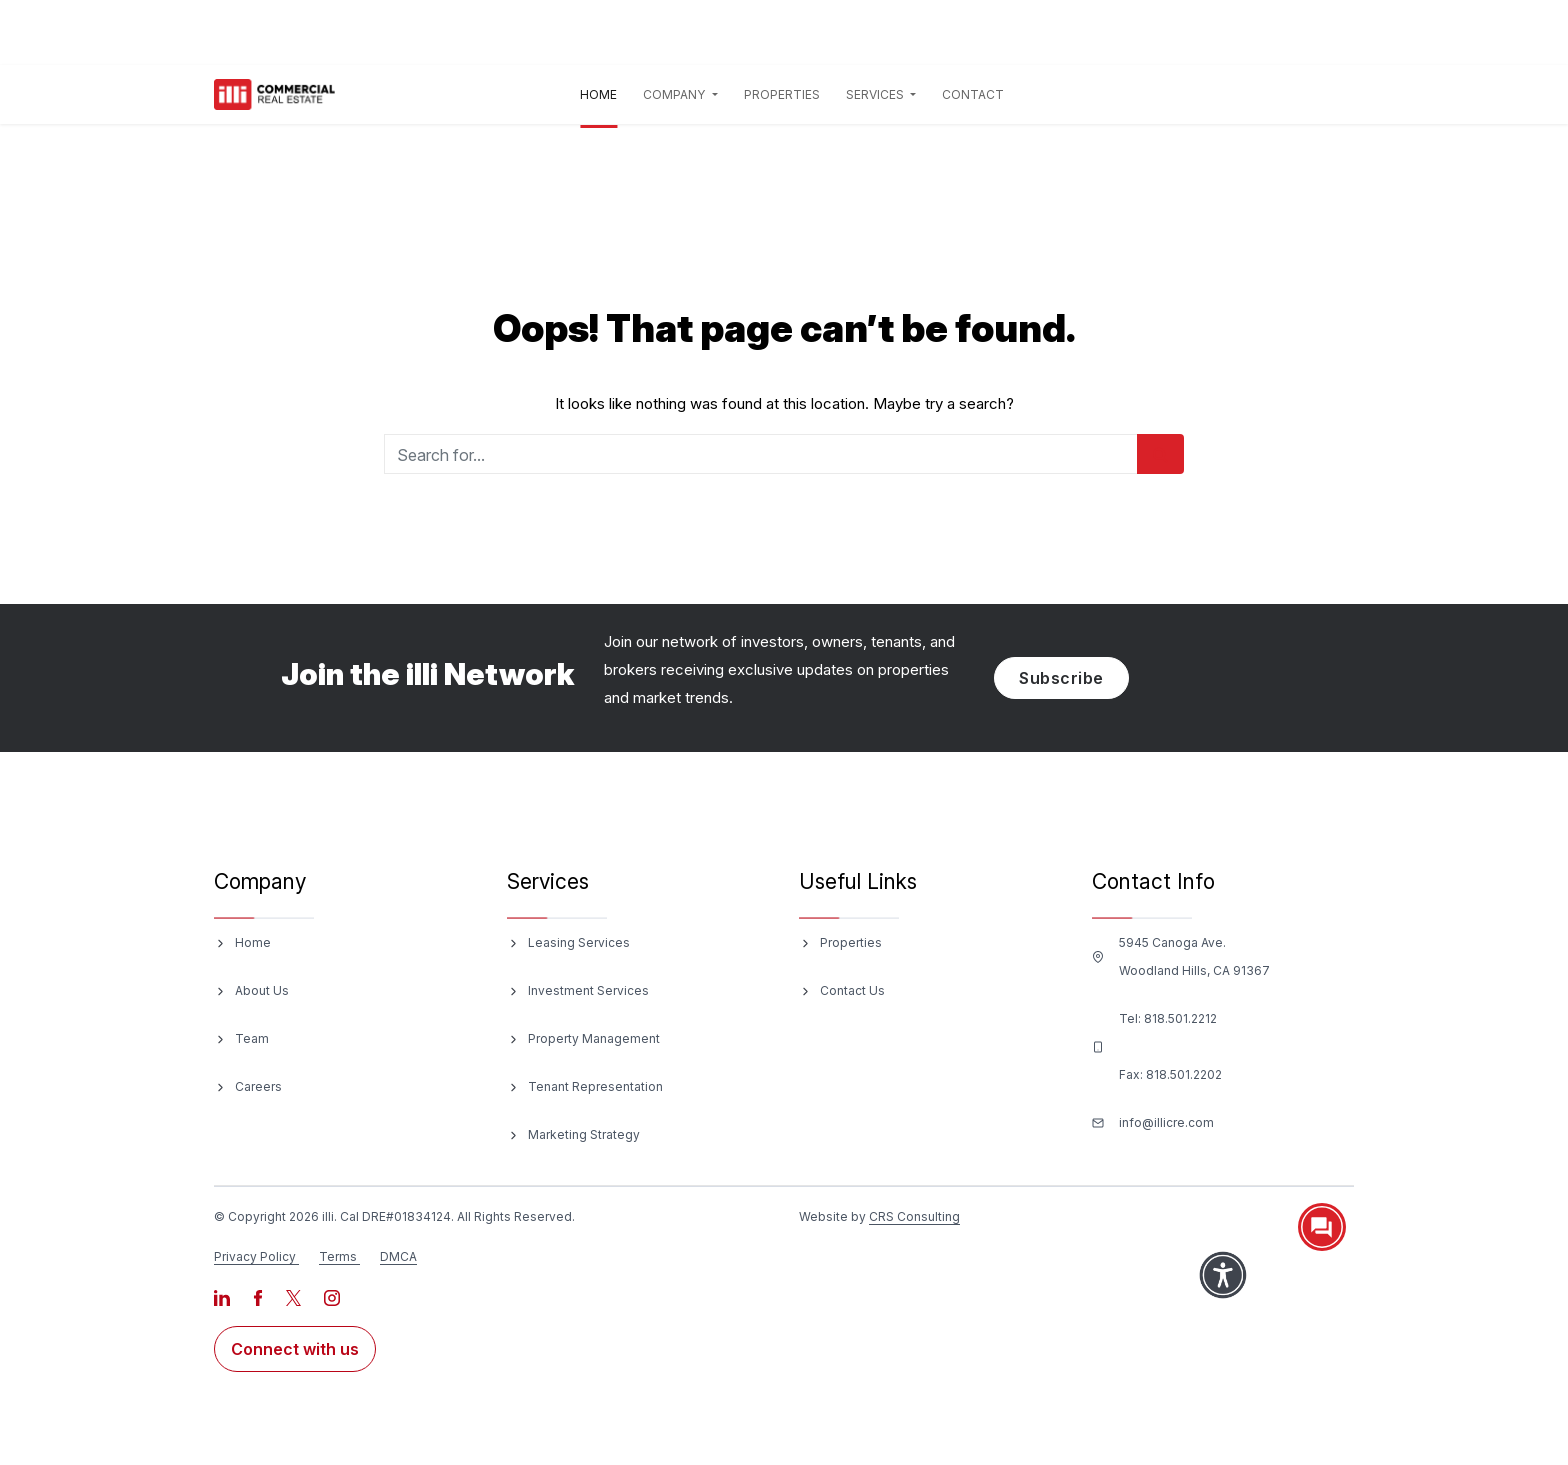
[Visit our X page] (295, 1296)
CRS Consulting (914, 1216)
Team (252, 1038)
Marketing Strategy (584, 1134)
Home (602, 91)
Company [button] (675, 94)
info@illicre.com (1166, 1122)
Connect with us (295, 1349)
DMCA (398, 1256)
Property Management (594, 1038)
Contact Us (852, 990)
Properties (782, 94)
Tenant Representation (595, 1086)
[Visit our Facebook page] (259, 1296)
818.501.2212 (1180, 1018)
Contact (973, 94)
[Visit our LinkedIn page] (223, 1296)
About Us (262, 990)
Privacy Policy (255, 1256)
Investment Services (588, 990)
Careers (258, 1086)
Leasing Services (579, 942)
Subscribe (1061, 678)
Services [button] (876, 94)
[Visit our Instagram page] (332, 1296)
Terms (338, 1256)
